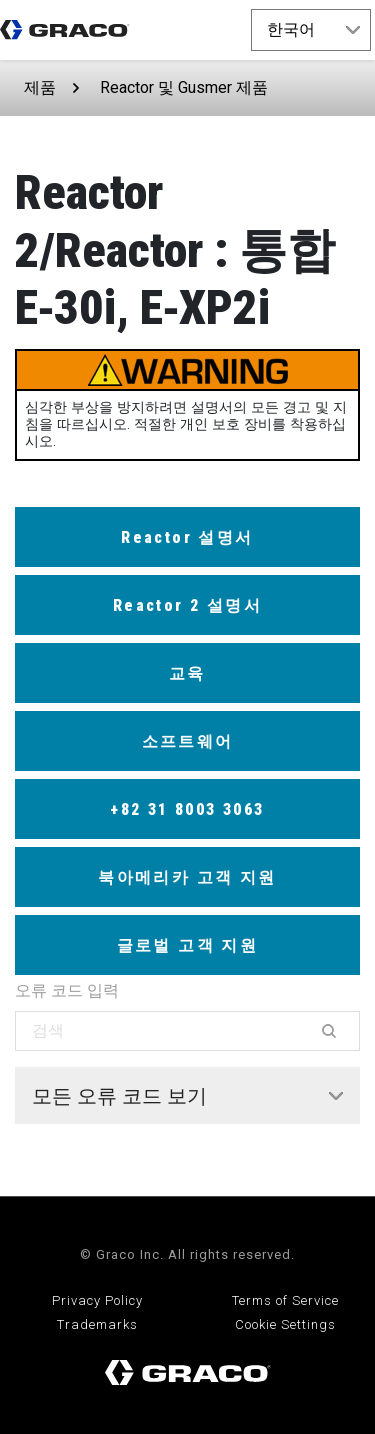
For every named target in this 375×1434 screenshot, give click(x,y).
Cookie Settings (285, 1324)
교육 (187, 673)
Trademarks (97, 1324)
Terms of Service (285, 1300)
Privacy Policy (97, 1300)
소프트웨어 (188, 741)
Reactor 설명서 (187, 537)
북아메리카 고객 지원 (187, 877)
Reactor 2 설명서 (187, 605)
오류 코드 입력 (67, 990)
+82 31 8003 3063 (187, 809)
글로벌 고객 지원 (188, 945)
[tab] (187, 1096)
